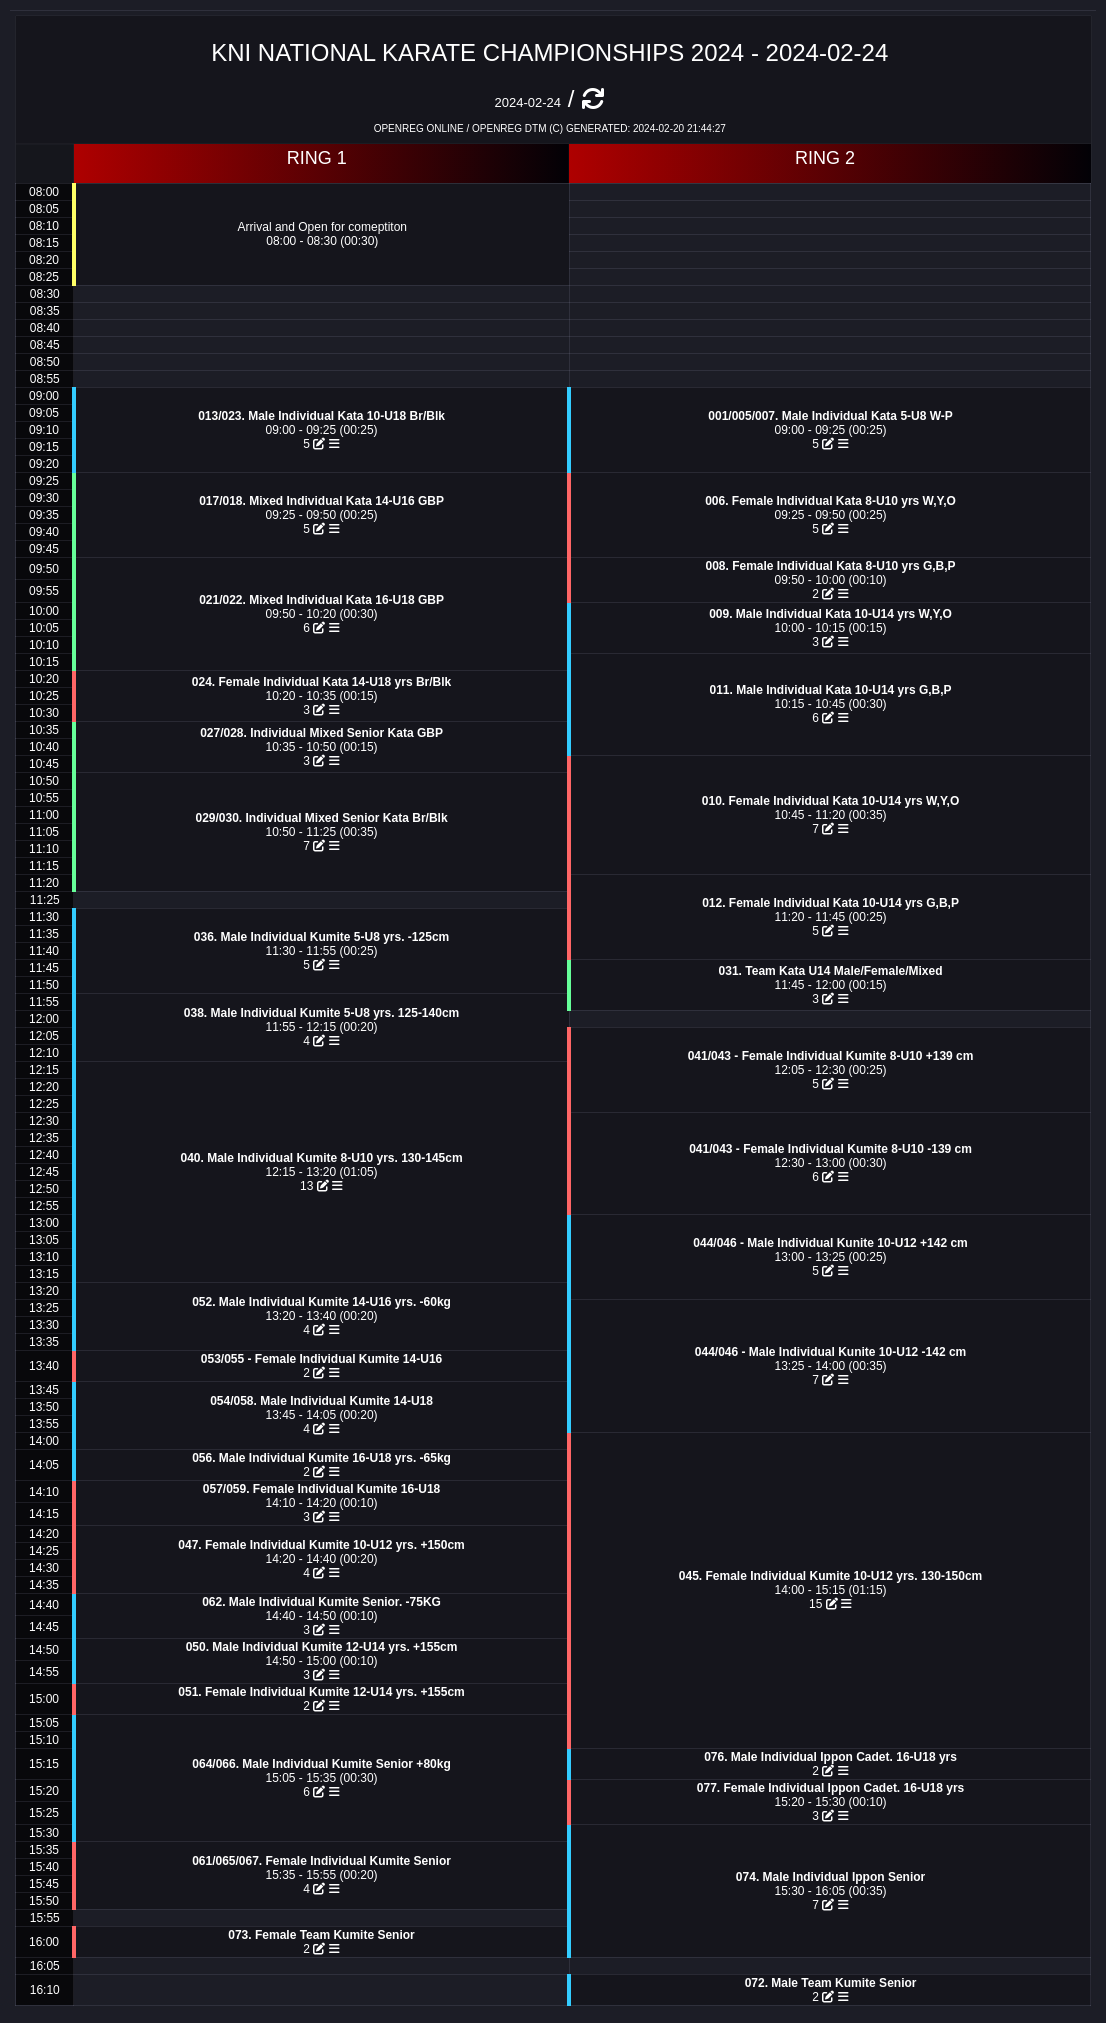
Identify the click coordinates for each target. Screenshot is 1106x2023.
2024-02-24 (527, 102)
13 (314, 1186)
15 (823, 1604)
